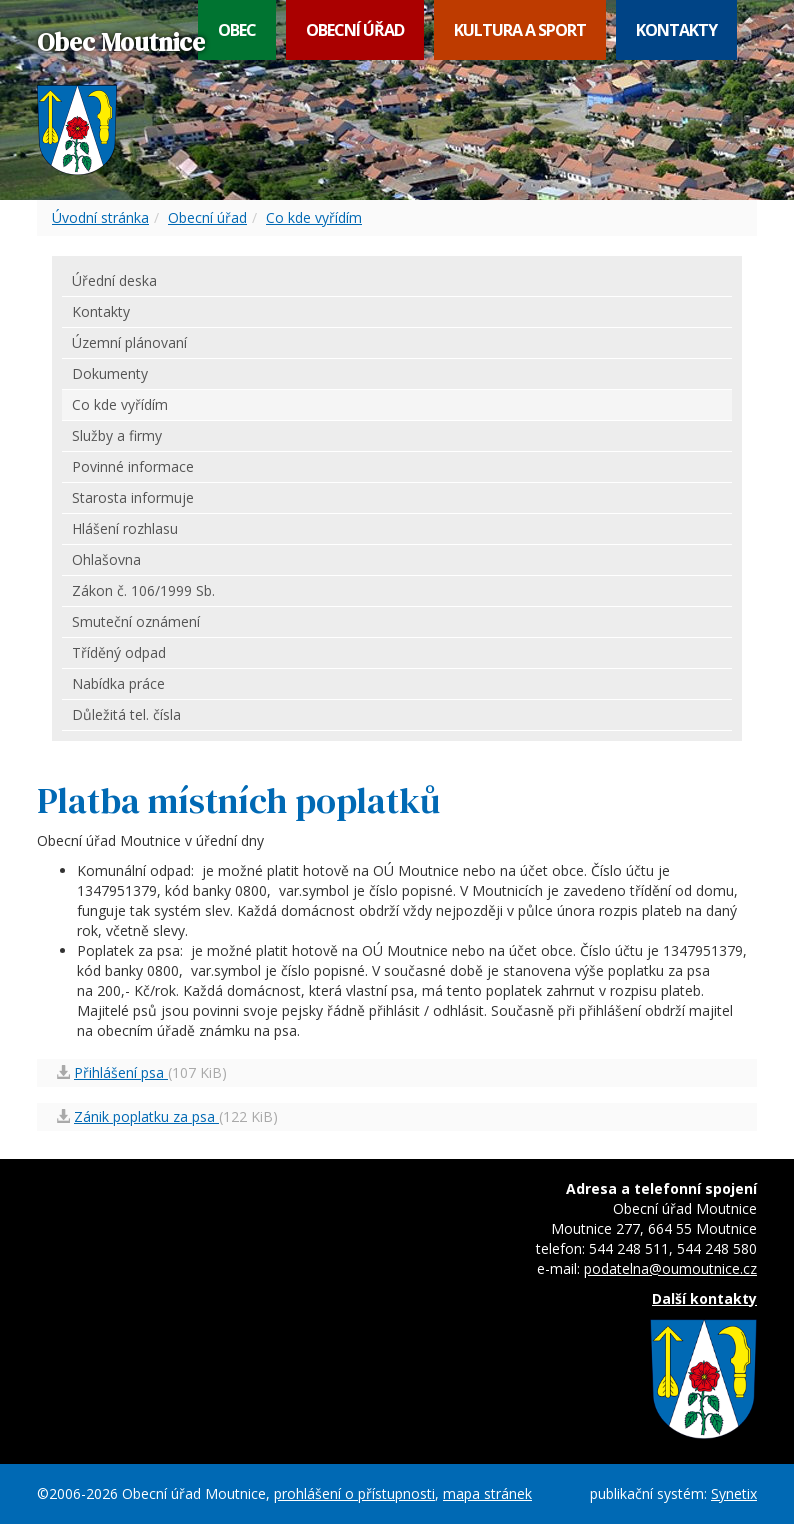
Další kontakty (704, 1298)
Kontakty (676, 30)
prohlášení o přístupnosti (354, 1493)
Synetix (734, 1493)
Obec (237, 30)
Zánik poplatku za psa (146, 1116)
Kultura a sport (520, 30)
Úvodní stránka (100, 217)
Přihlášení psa (121, 1072)
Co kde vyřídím (314, 217)
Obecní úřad (355, 30)
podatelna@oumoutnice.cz (670, 1268)
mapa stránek (487, 1493)
